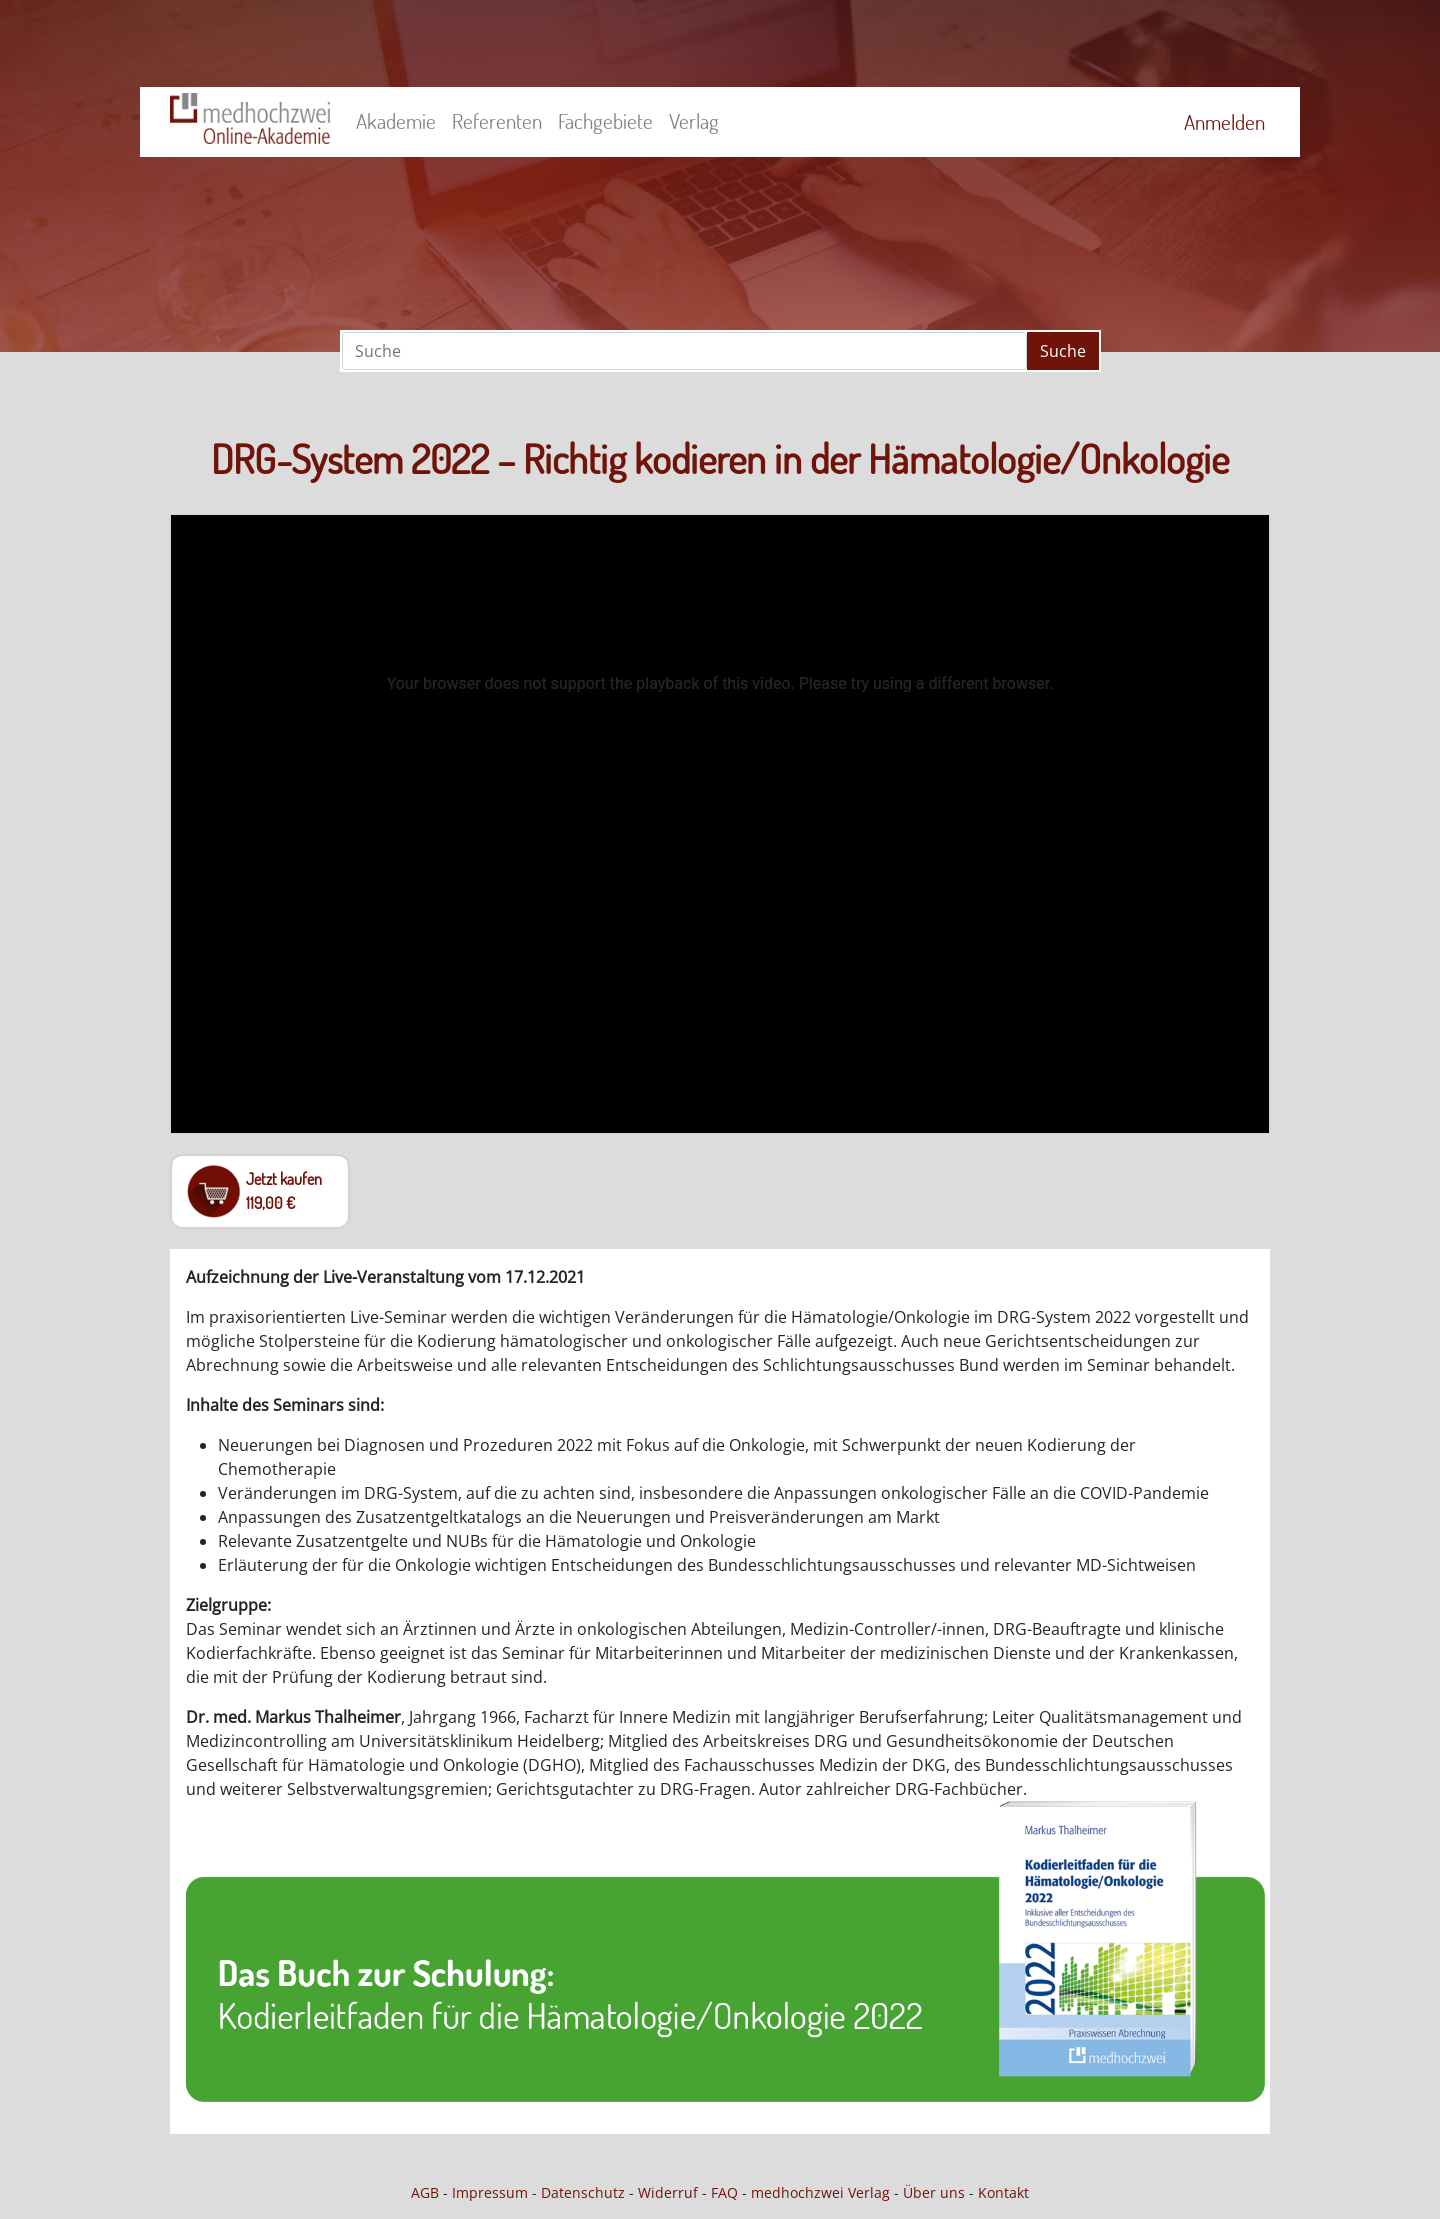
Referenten (497, 121)
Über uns (934, 2192)
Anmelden (1224, 122)
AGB (425, 2192)
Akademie (396, 121)
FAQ (724, 2192)
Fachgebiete (605, 121)
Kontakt (1003, 2192)
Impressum (490, 2192)
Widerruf (668, 2192)
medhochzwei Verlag (820, 2192)
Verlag (694, 121)
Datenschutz (583, 2192)
